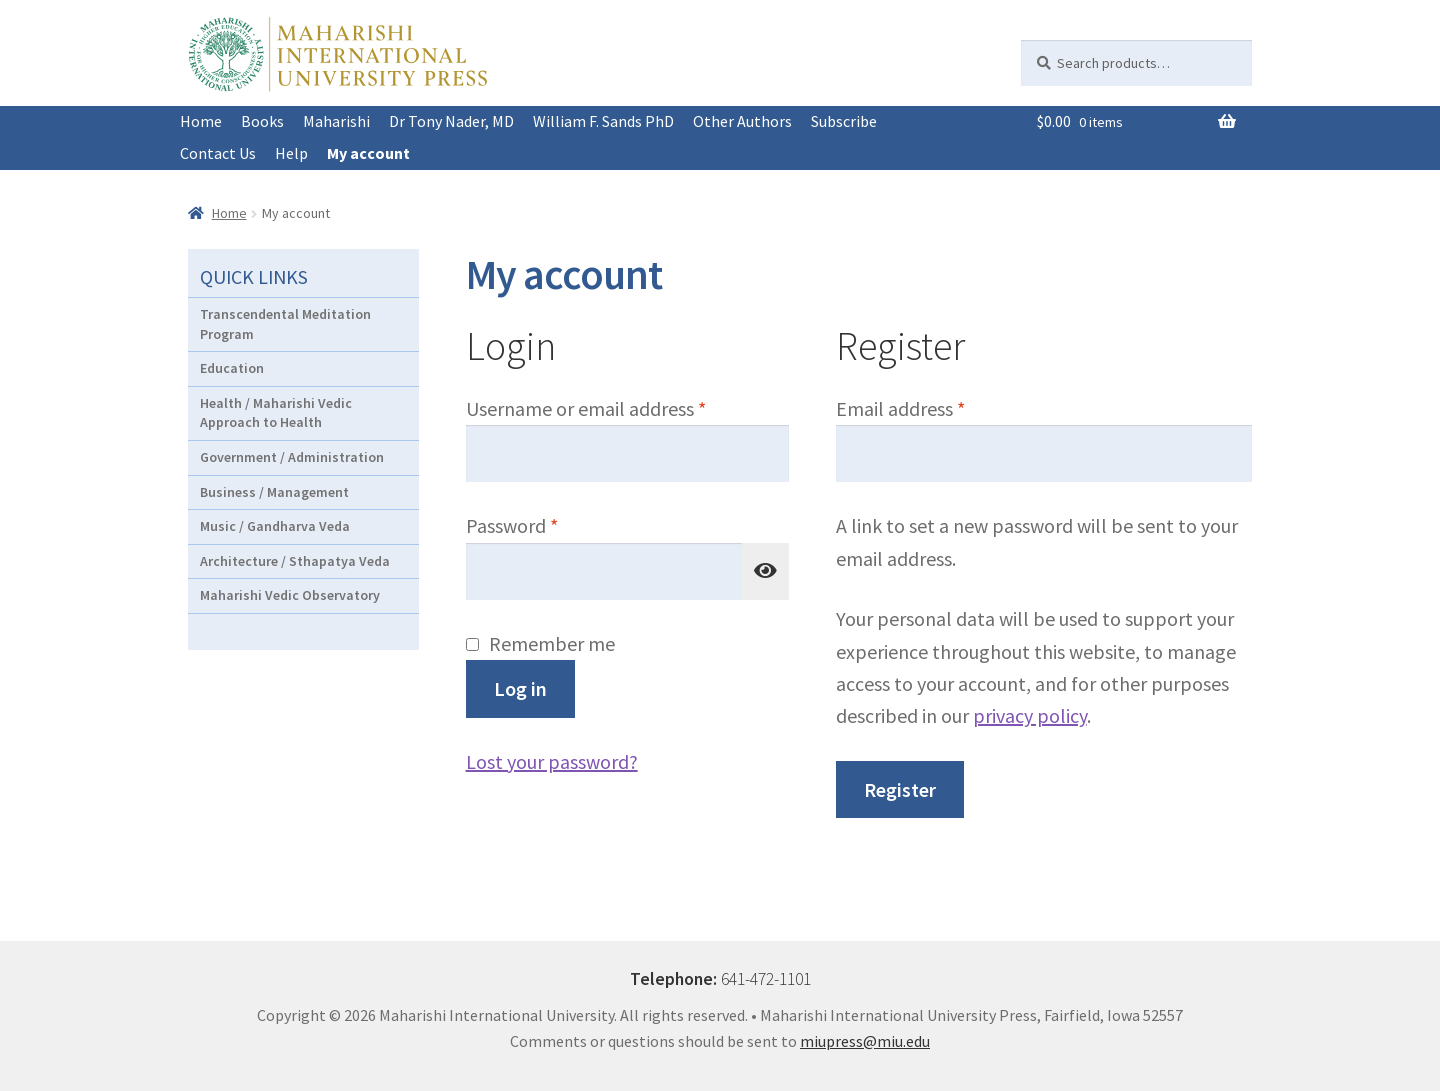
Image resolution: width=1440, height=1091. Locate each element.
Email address (937, 407)
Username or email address (623, 407)
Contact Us (218, 153)
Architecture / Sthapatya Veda (295, 561)
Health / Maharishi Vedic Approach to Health (276, 413)
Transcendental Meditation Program (285, 324)
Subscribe (844, 121)
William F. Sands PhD (603, 121)
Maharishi (336, 121)
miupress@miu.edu (865, 1041)
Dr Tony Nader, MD (451, 121)
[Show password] (766, 571)
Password (549, 524)
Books (262, 121)
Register (900, 789)
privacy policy (1030, 715)
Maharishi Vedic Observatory (290, 595)
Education (232, 368)
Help (291, 153)
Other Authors (742, 121)
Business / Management (274, 492)
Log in (520, 688)
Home (201, 121)
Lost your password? (552, 761)
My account (368, 153)
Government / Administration (292, 457)
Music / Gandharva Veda (275, 526)
